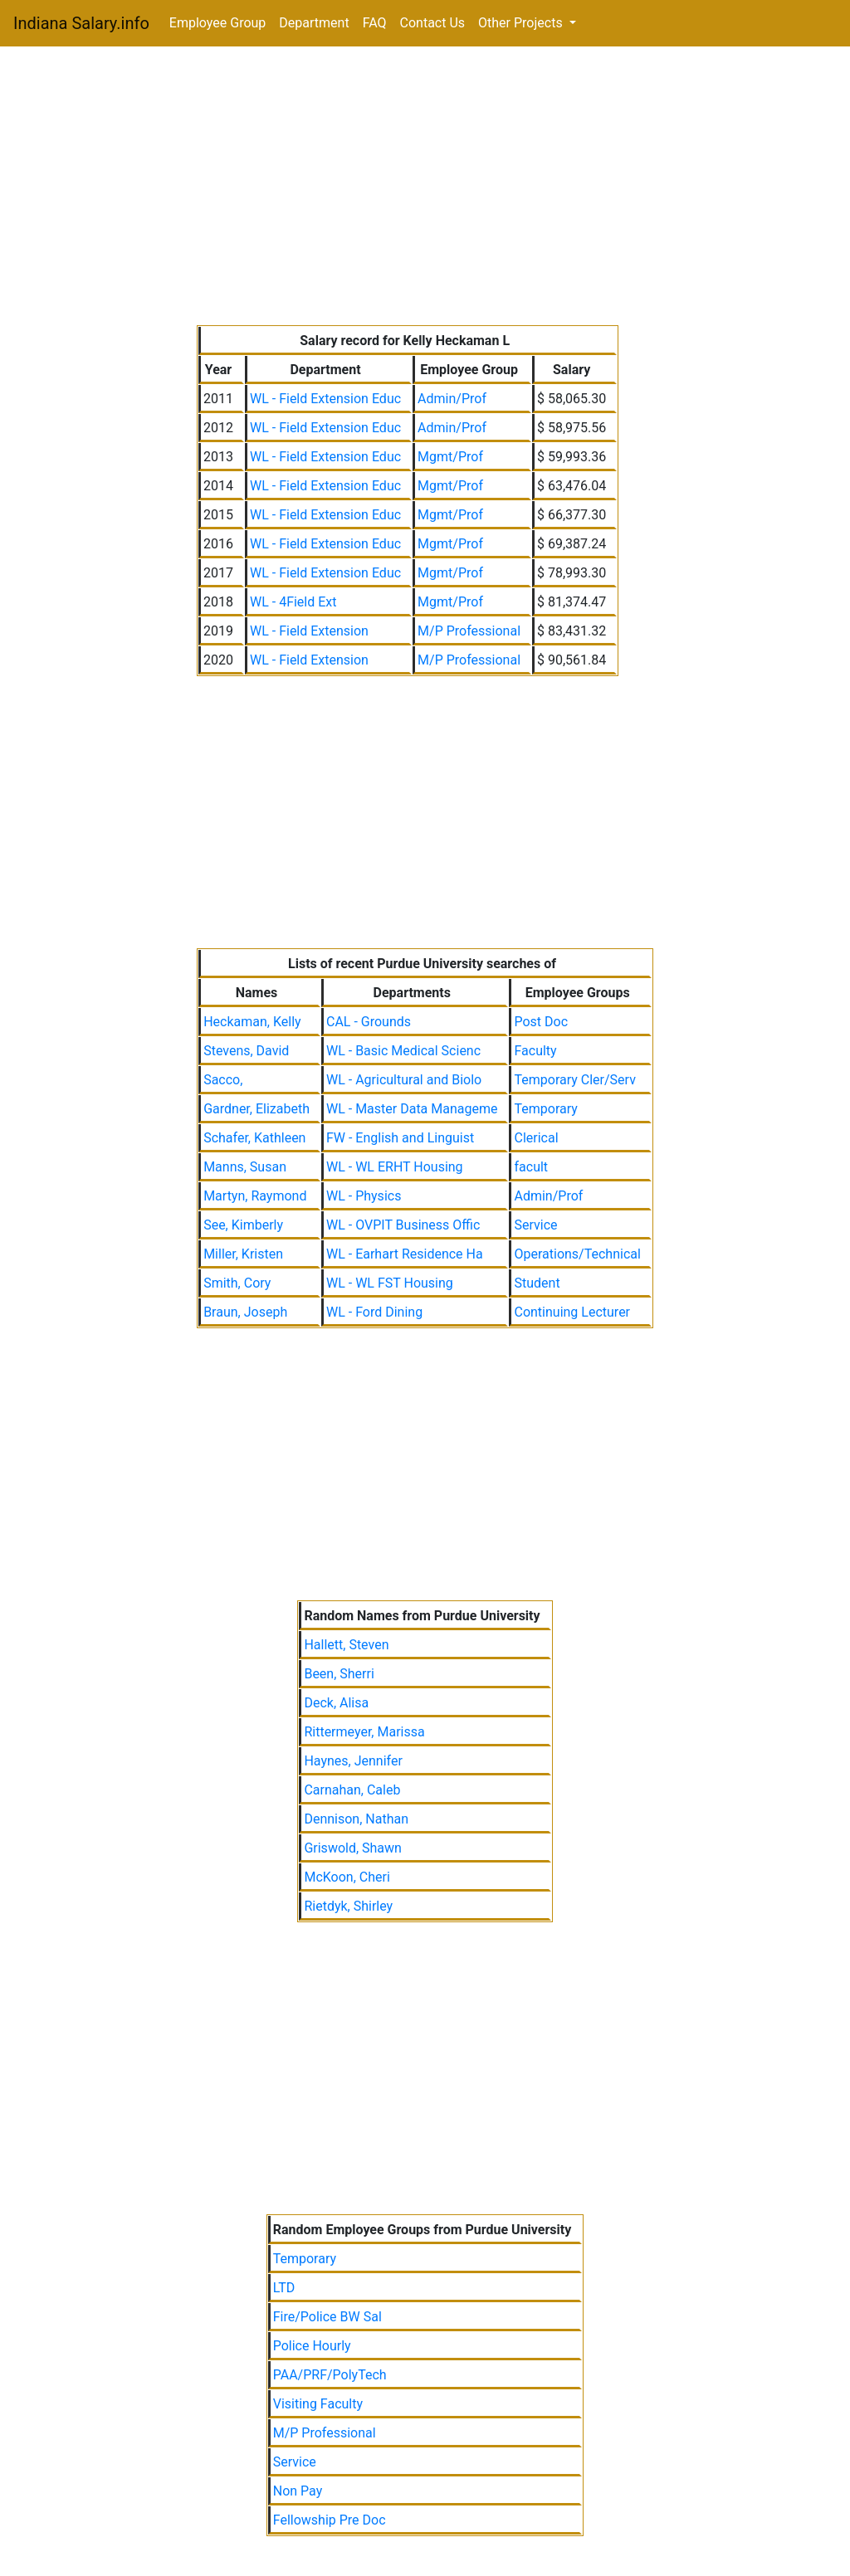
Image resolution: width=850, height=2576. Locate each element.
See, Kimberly (243, 1225)
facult (531, 1167)
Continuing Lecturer (572, 1312)
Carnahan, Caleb (352, 1790)
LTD (284, 2288)
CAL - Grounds (368, 1022)
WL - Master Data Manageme (412, 1109)
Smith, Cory (237, 1283)
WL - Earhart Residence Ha (404, 1254)
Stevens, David (246, 1051)
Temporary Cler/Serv (574, 1080)
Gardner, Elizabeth (256, 1109)
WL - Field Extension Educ (325, 399)
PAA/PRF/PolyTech (330, 2375)
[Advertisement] (425, 189)
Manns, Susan (244, 1167)
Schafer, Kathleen (254, 1138)
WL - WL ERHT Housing (394, 1167)
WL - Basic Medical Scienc (403, 1051)
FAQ (375, 23)
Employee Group (217, 23)
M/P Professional (469, 631)
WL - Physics (363, 1196)
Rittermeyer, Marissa (364, 1732)
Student (536, 1283)
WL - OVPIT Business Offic (403, 1225)
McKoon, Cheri (346, 1877)
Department (314, 23)
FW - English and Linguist (400, 1138)
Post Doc (541, 1022)
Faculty (535, 1051)
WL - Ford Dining (374, 1312)
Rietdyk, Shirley (348, 1906)
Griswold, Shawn (353, 1848)
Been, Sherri (339, 1674)
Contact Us (433, 23)
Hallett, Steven (346, 1645)
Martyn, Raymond (254, 1196)
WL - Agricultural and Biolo (403, 1080)
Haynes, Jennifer (353, 1761)
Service (535, 1225)
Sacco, (222, 1080)
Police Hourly (312, 2346)
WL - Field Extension (309, 631)
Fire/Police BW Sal (327, 2317)
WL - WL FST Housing (389, 1283)
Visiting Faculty (318, 2404)
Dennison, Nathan (356, 1819)
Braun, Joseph (245, 1312)
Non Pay (298, 2491)
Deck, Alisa (336, 1703)
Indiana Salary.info (81, 23)
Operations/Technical (577, 1254)
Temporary (545, 1109)
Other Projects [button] (522, 23)
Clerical (536, 1138)
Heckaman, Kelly (251, 1022)
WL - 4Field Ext (293, 602)
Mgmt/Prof (450, 457)
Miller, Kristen (243, 1254)
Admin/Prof (452, 399)
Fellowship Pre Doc (329, 2520)
